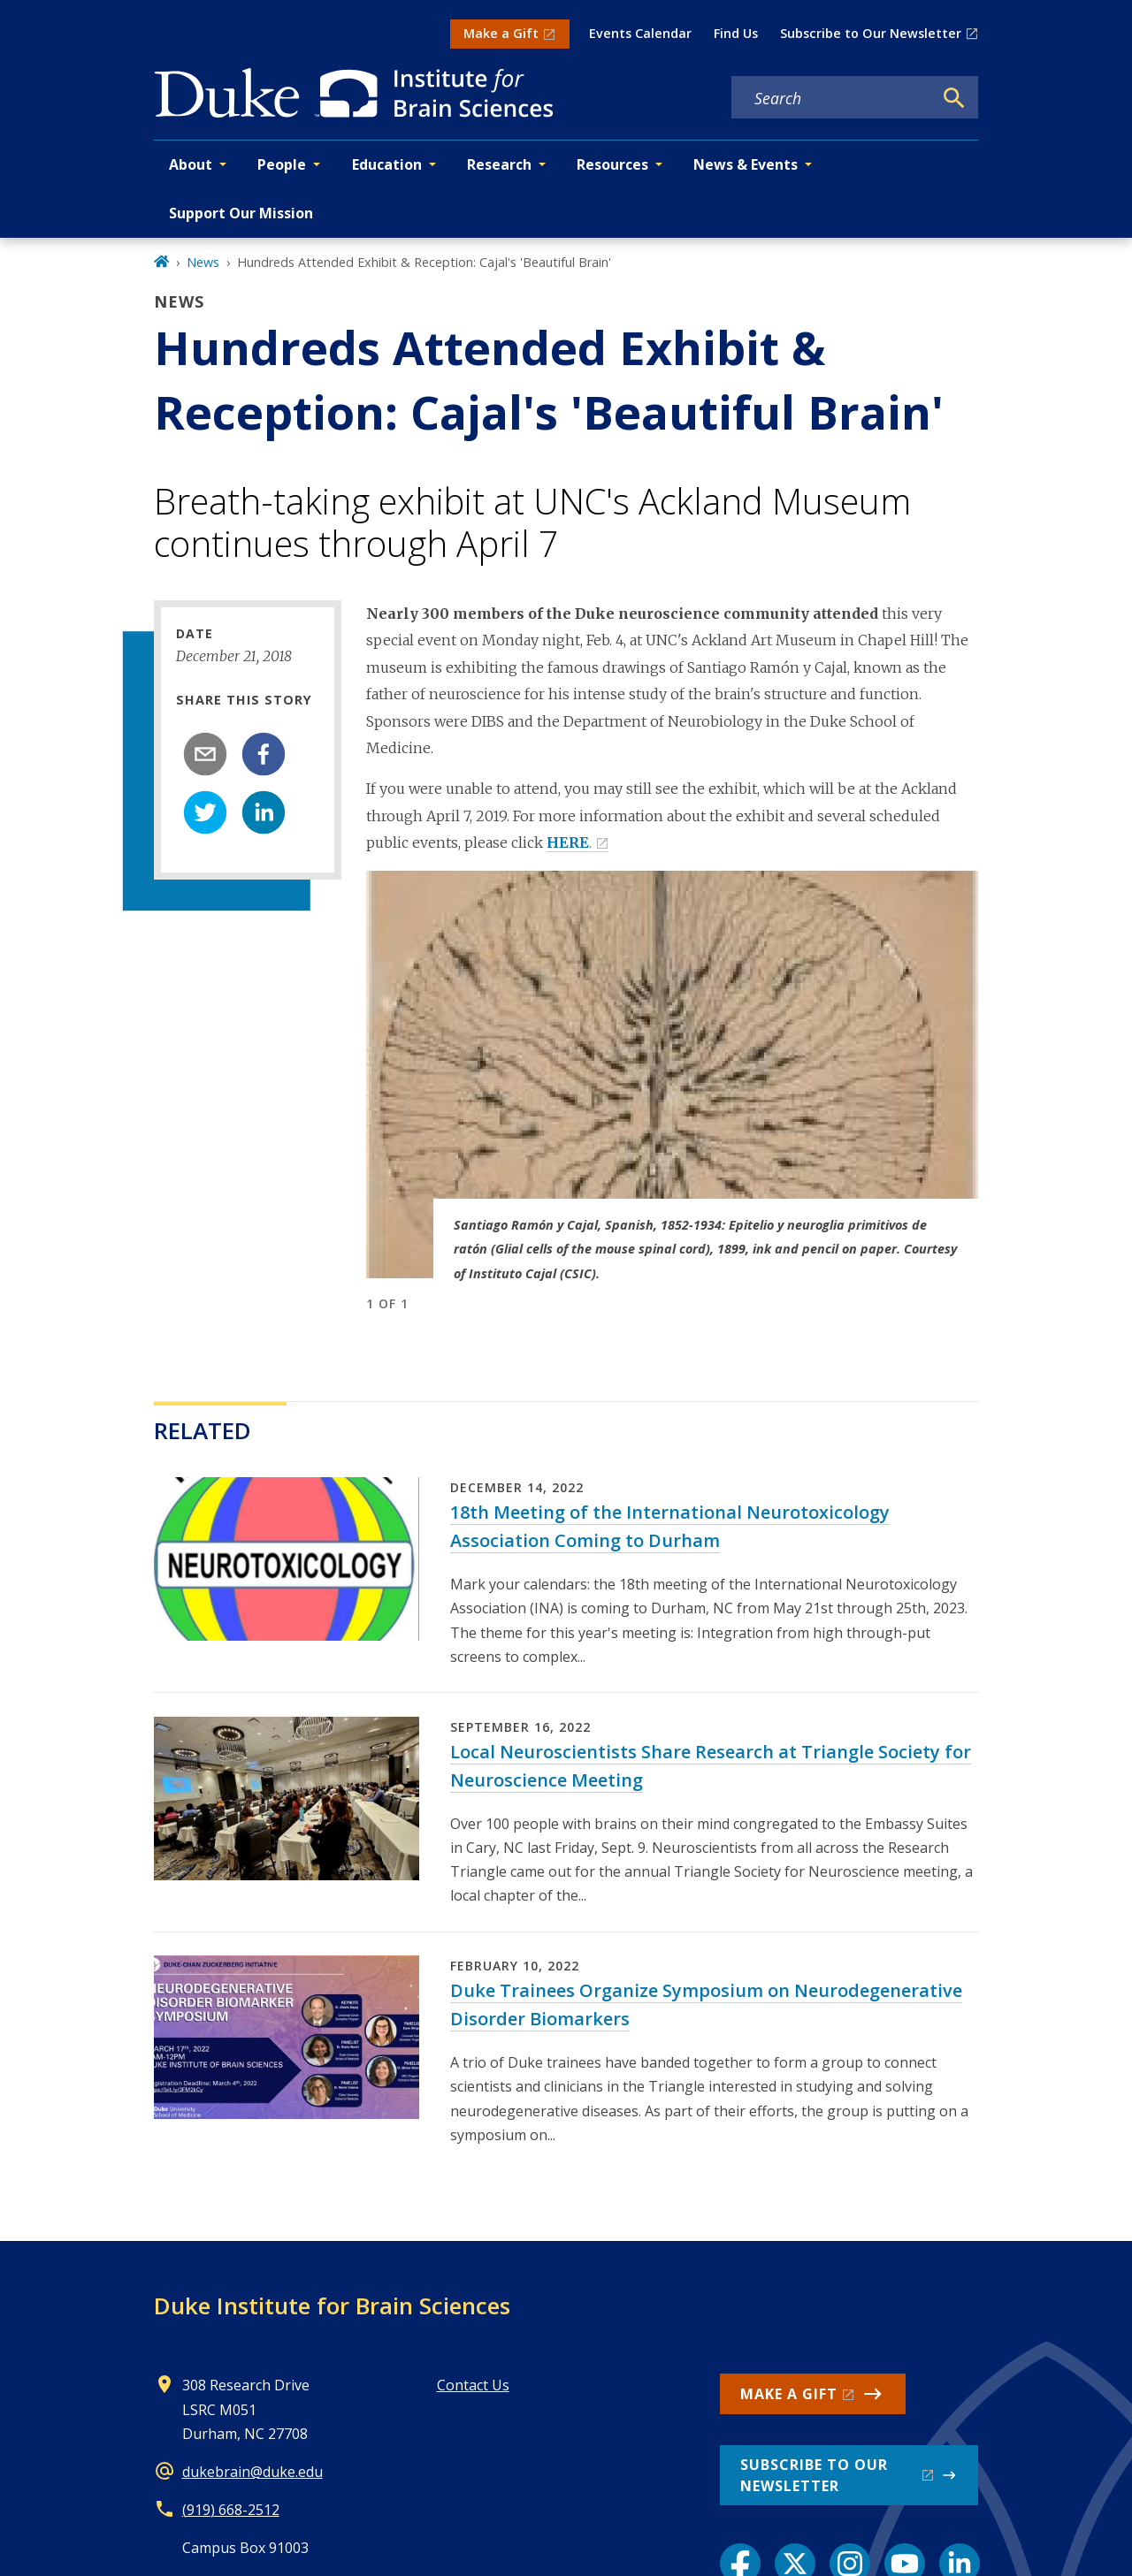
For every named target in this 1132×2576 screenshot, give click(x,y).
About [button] (190, 164)
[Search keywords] (832, 98)
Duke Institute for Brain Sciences (332, 2305)
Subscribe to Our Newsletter (870, 33)
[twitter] (205, 812)
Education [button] (387, 164)
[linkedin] (263, 812)
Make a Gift (501, 33)
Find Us (736, 33)
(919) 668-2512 (230, 2509)
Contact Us (473, 2385)
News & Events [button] (745, 164)
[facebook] (263, 754)
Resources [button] (612, 164)
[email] (205, 754)
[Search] (954, 98)
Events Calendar (640, 33)
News (203, 262)
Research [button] (499, 164)
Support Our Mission (241, 213)
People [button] (281, 164)
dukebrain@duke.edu (252, 2471)
